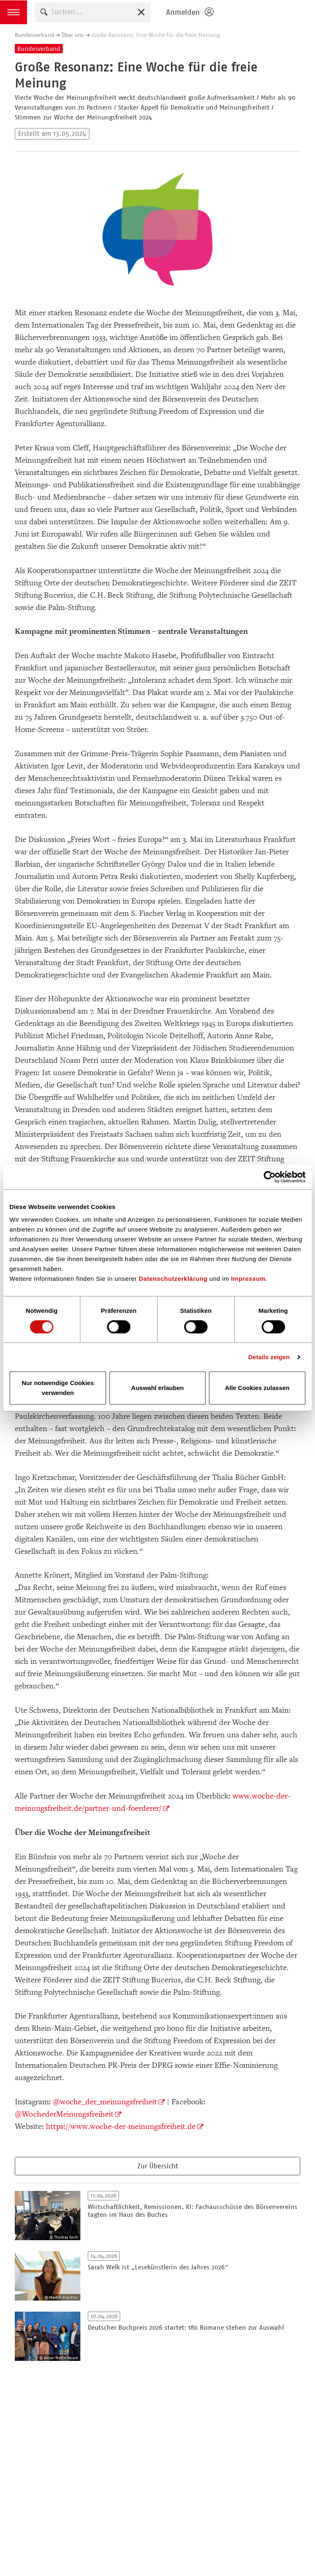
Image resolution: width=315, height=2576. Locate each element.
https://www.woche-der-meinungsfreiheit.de (121, 2126)
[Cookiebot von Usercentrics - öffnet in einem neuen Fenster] (270, 1177)
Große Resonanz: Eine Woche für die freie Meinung (155, 35)
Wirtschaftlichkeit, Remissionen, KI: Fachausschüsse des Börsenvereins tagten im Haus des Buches (192, 2210)
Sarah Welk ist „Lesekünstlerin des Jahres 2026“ (158, 2267)
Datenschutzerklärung (173, 1278)
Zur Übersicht (157, 2166)
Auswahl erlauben (157, 1387)
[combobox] (92, 12)
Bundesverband (34, 35)
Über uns (73, 35)
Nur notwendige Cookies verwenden (58, 1387)
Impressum (248, 1278)
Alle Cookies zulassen (257, 1387)
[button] (13, 12)
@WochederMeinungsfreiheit (64, 2114)
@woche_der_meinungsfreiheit (105, 2102)
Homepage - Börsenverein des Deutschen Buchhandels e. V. (267, 12)
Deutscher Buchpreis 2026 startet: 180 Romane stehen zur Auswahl (186, 2327)
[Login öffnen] (189, 12)
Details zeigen (269, 1356)
